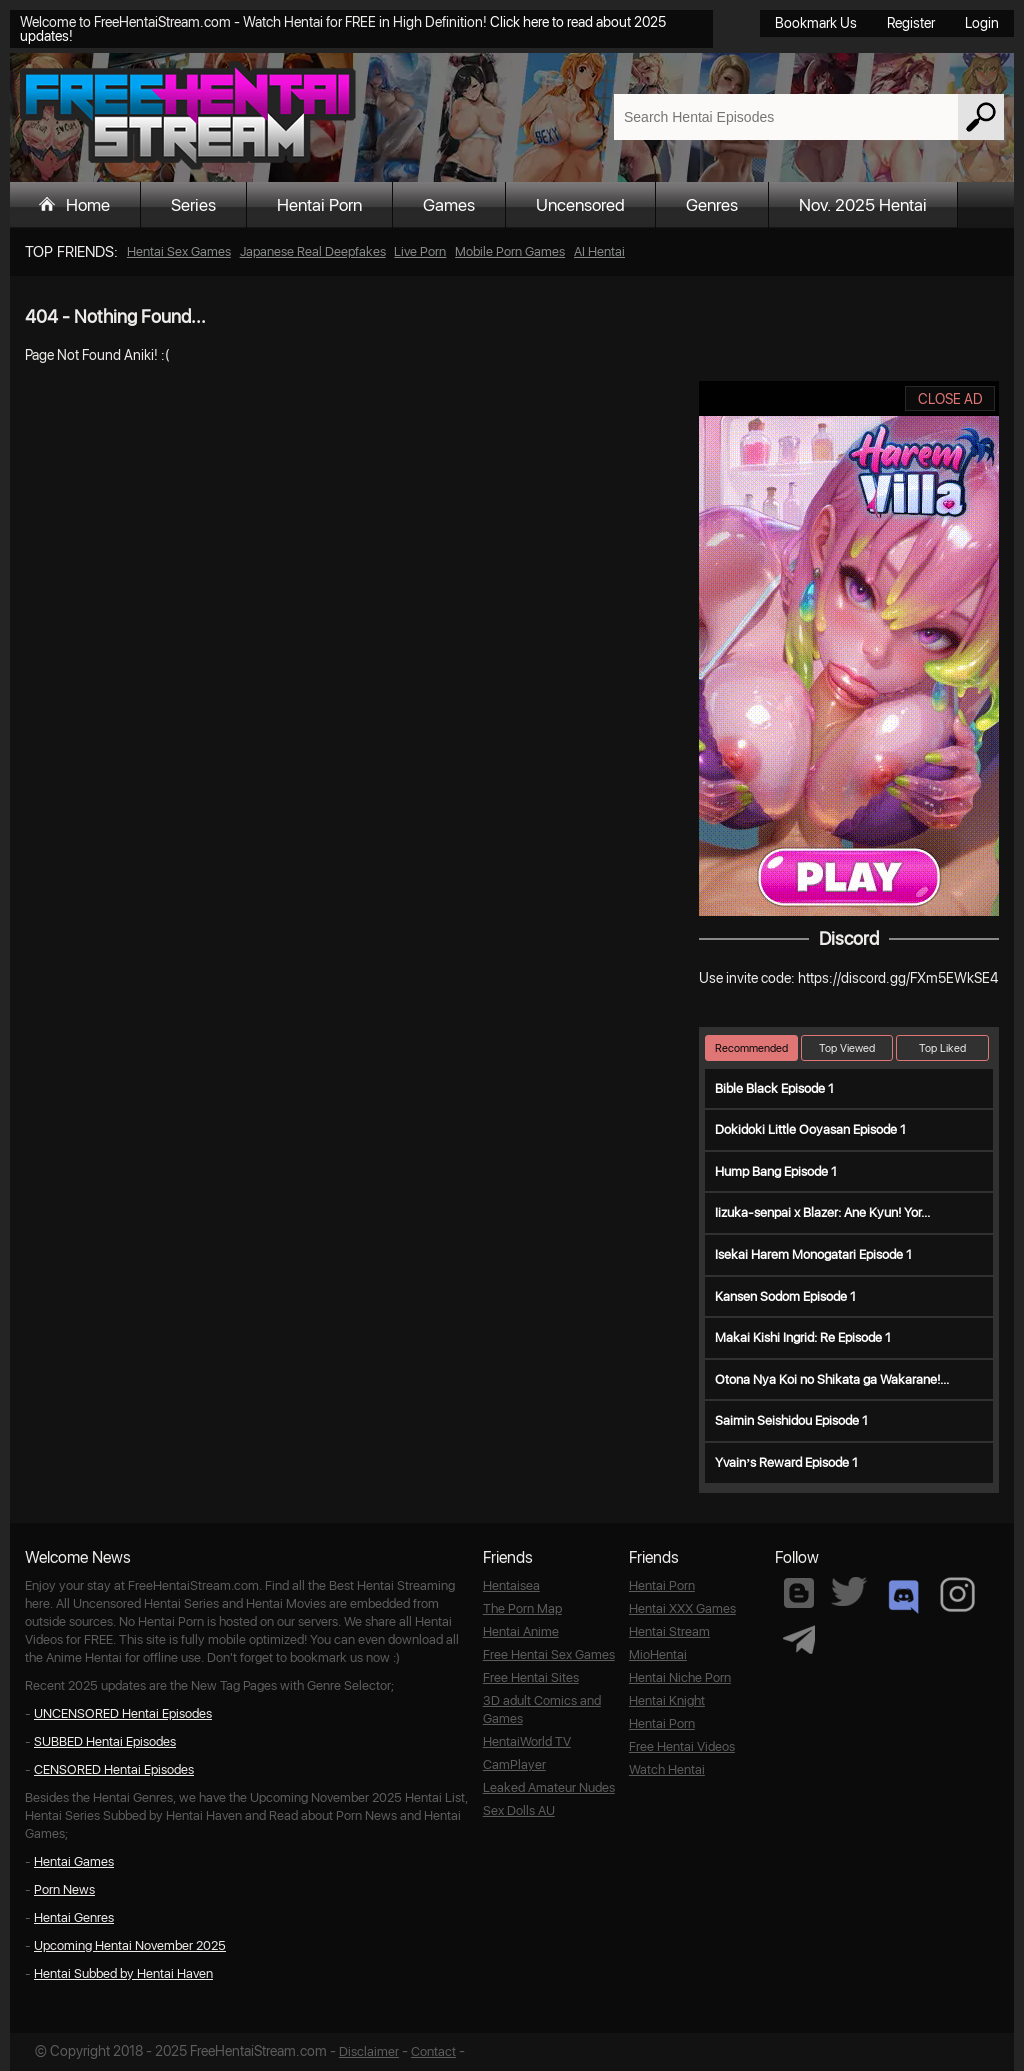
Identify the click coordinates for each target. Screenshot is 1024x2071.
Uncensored (580, 205)
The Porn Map (522, 1608)
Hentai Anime (521, 1631)
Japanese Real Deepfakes (313, 251)
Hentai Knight (667, 1700)
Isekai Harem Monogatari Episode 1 (813, 1254)
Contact (433, 2051)
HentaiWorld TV (527, 1741)
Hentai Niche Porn (680, 1677)
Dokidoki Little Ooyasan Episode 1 (810, 1129)
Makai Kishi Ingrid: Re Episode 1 (803, 1337)
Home (88, 205)
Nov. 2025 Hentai (863, 205)
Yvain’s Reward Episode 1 (786, 1462)
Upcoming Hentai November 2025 (130, 1945)
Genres (712, 205)
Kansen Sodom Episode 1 (785, 1296)
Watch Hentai (667, 1769)
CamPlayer (514, 1764)
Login (982, 23)
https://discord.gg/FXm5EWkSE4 (898, 978)
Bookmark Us (816, 23)
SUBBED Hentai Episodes (105, 1741)
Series (193, 205)
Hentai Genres (74, 1917)
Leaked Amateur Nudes (549, 1787)
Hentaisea (511, 1585)
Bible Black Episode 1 (774, 1088)
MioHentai (658, 1654)
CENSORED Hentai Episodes (114, 1769)
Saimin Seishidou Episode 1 (791, 1420)
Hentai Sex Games (179, 251)
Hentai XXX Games (682, 1608)
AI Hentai (599, 251)
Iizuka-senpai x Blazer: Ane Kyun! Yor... (822, 1212)
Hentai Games (74, 1861)
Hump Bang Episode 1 (776, 1171)
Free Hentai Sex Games (549, 1654)
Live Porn (420, 251)
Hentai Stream (669, 1631)
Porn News (64, 1889)
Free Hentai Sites (531, 1677)
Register (911, 23)
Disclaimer (369, 2051)
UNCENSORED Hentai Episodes (123, 1713)
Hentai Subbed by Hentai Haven (123, 1973)
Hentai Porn (319, 205)
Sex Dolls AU (519, 1810)
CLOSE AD (950, 399)
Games (449, 205)
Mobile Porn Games (510, 251)
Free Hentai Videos (682, 1746)
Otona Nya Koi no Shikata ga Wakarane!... (832, 1379)
